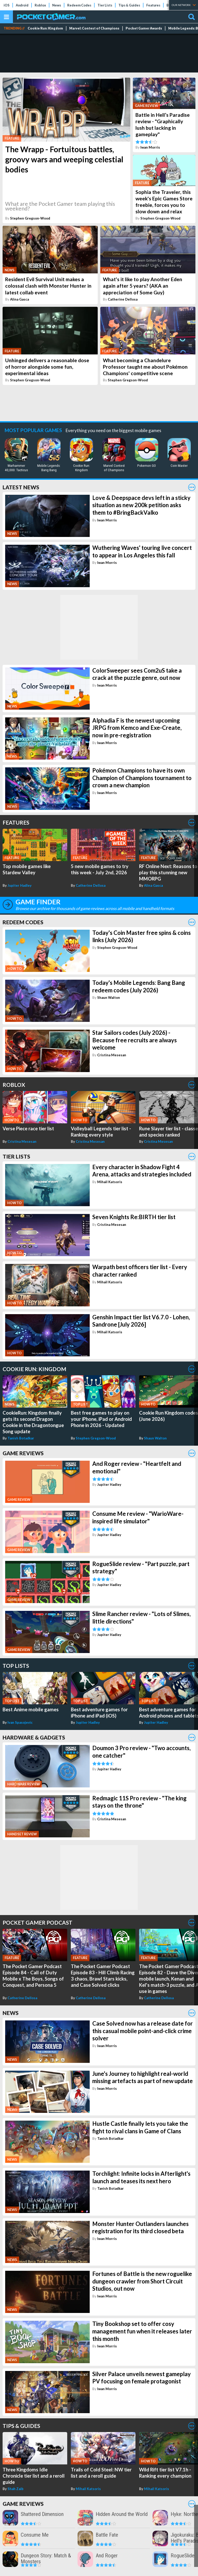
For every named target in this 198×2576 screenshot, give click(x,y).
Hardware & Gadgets (34, 1737)
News (56, 5)
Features (153, 5)
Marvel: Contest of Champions (94, 28)
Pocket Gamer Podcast (37, 1922)
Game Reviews (23, 1453)
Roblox (40, 5)
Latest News (21, 487)
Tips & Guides (129, 5)
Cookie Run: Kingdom (45, 28)
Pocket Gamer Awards (144, 28)
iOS (7, 5)
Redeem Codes (79, 5)
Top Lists (16, 1665)
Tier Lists (104, 5)
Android (22, 5)
